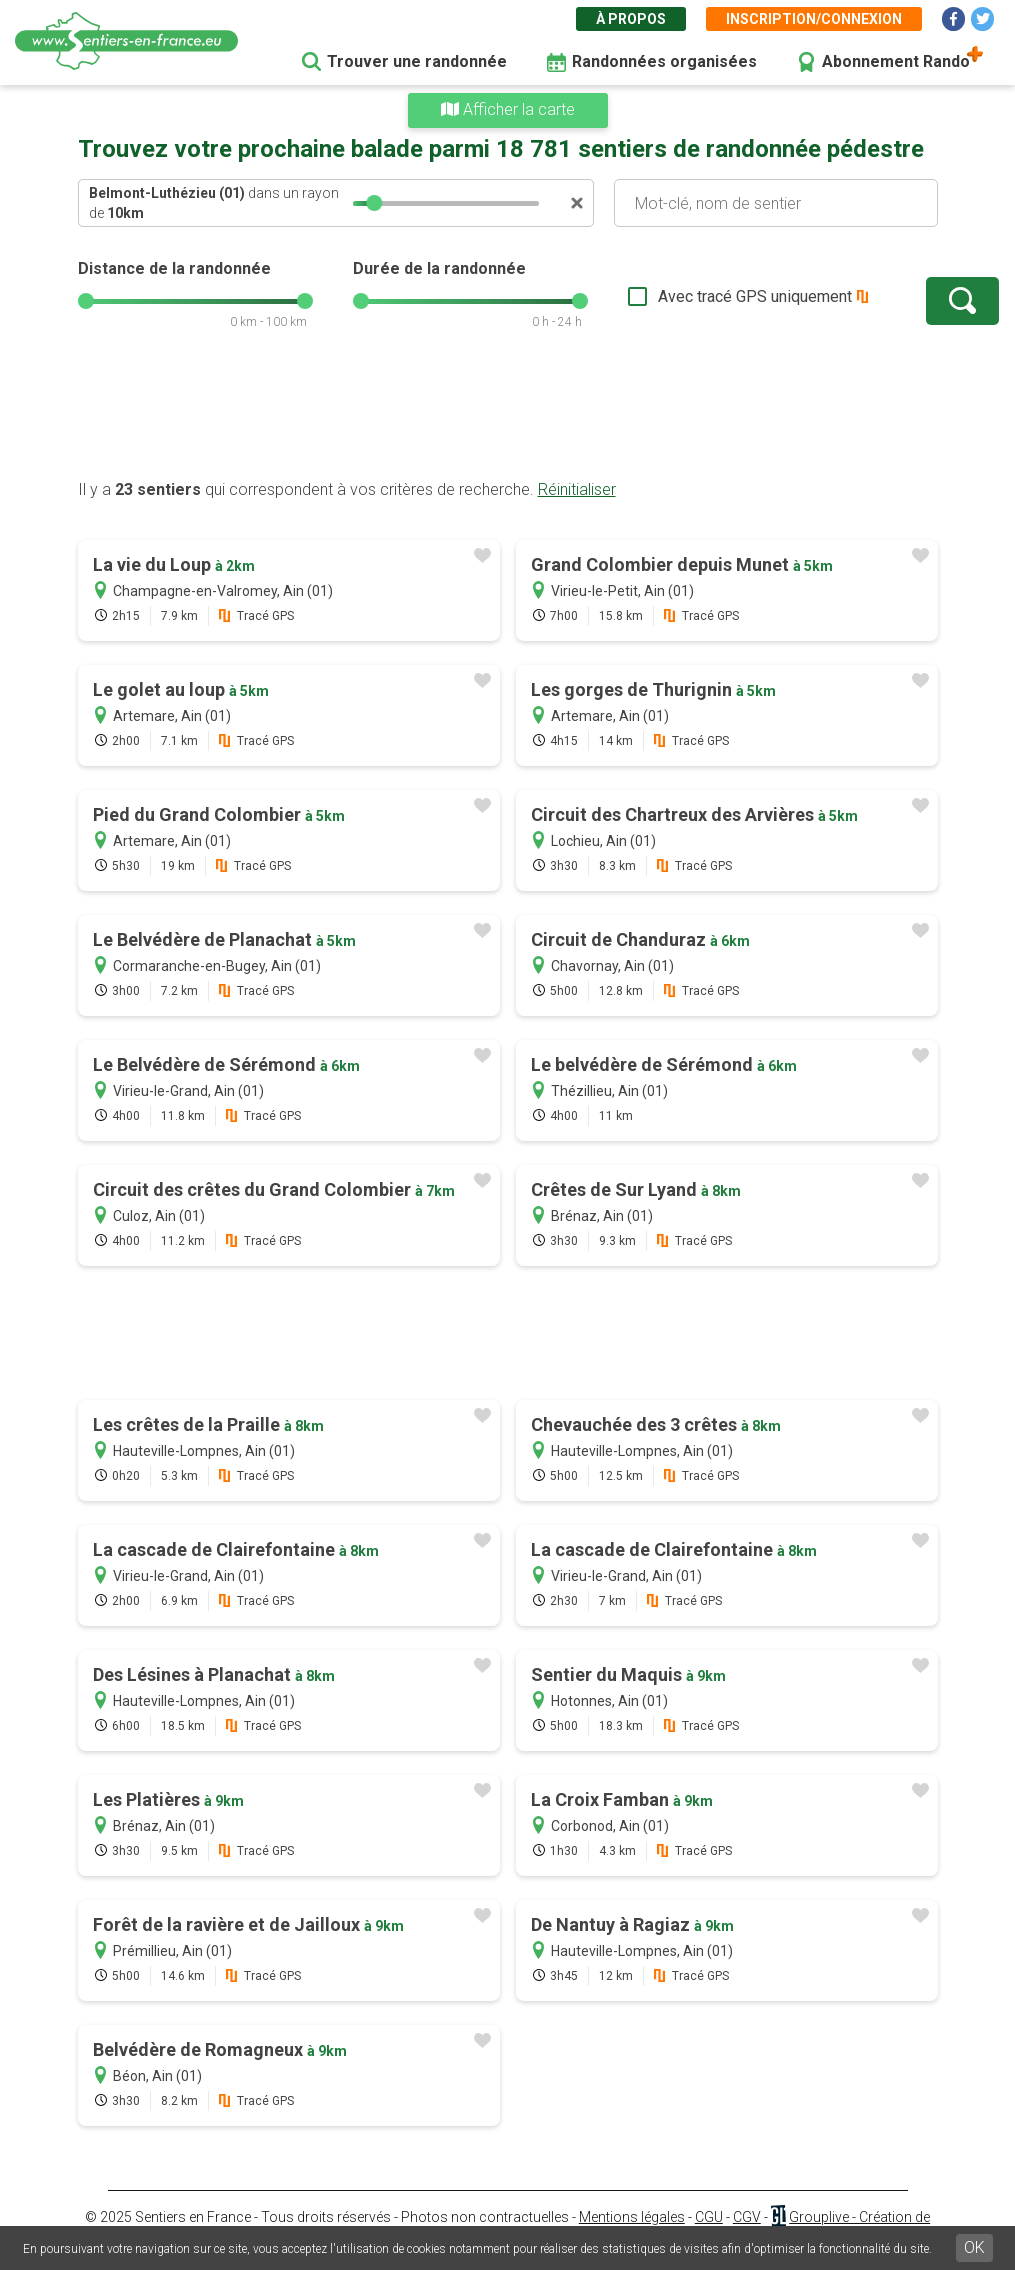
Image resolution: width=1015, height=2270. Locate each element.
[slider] (374, 203)
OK (974, 2247)
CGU (709, 2217)
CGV (747, 2217)
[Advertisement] (508, 415)
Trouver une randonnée (417, 61)
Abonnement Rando (896, 61)
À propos (631, 19)
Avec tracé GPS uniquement (693, 296)
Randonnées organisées (664, 61)
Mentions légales (632, 2217)
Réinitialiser (577, 489)
